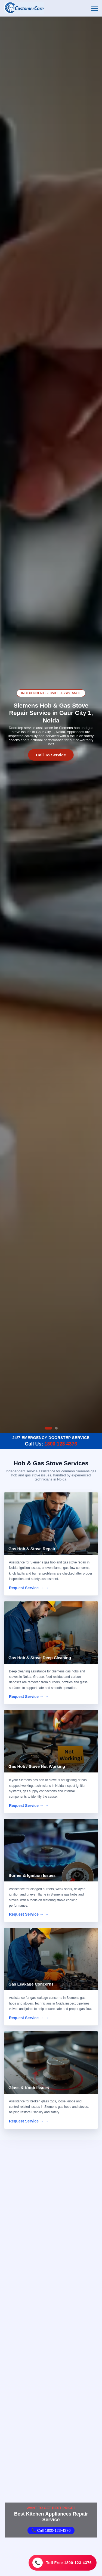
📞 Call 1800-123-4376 (51, 2530)
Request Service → (26, 1588)
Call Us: (51, 1444)
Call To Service (51, 755)
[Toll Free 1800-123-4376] (63, 2563)
